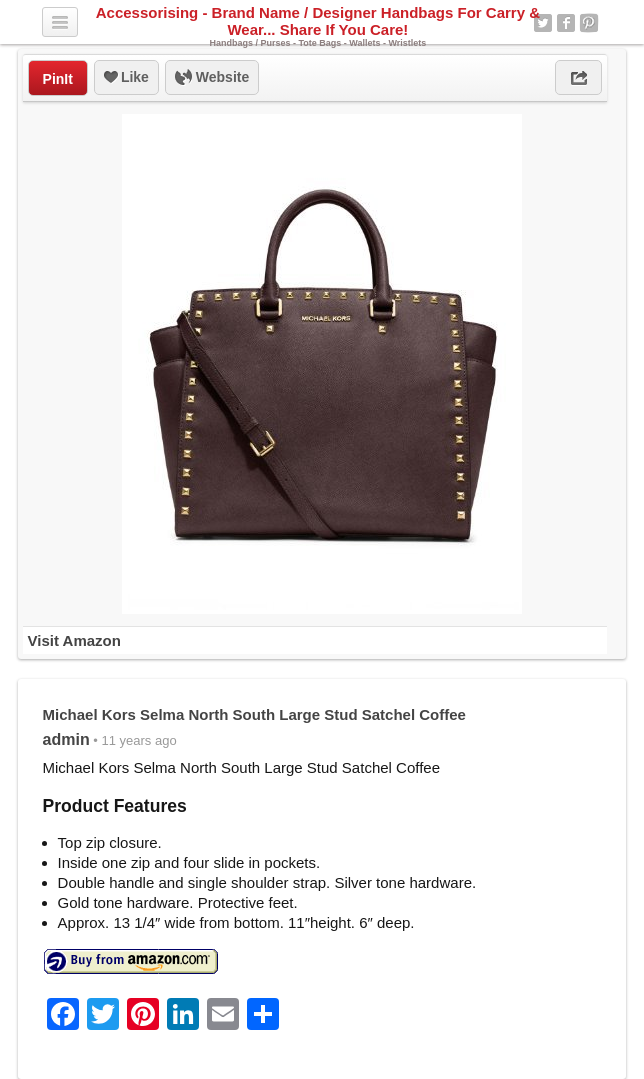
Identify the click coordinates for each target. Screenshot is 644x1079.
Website (212, 78)
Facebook (566, 23)
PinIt (58, 79)
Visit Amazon (74, 640)
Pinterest (589, 23)
